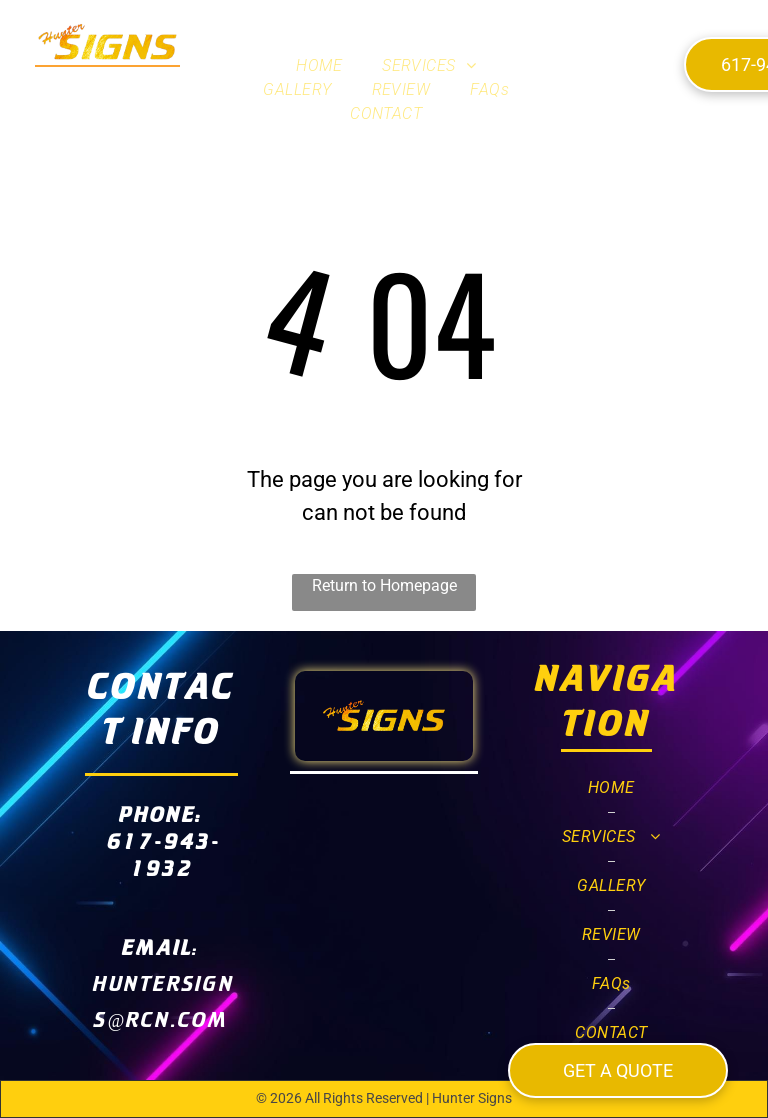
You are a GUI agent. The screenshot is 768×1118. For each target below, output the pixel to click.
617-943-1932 (164, 854)
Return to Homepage (384, 585)
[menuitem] (319, 66)
